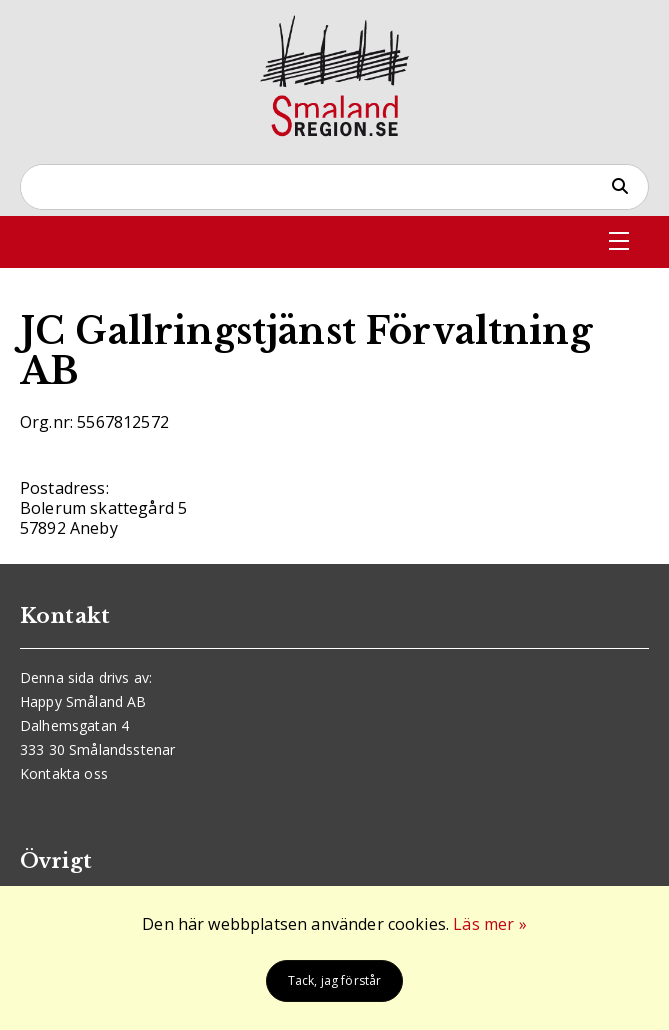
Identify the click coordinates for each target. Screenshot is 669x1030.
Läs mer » (489, 924)
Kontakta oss (64, 773)
